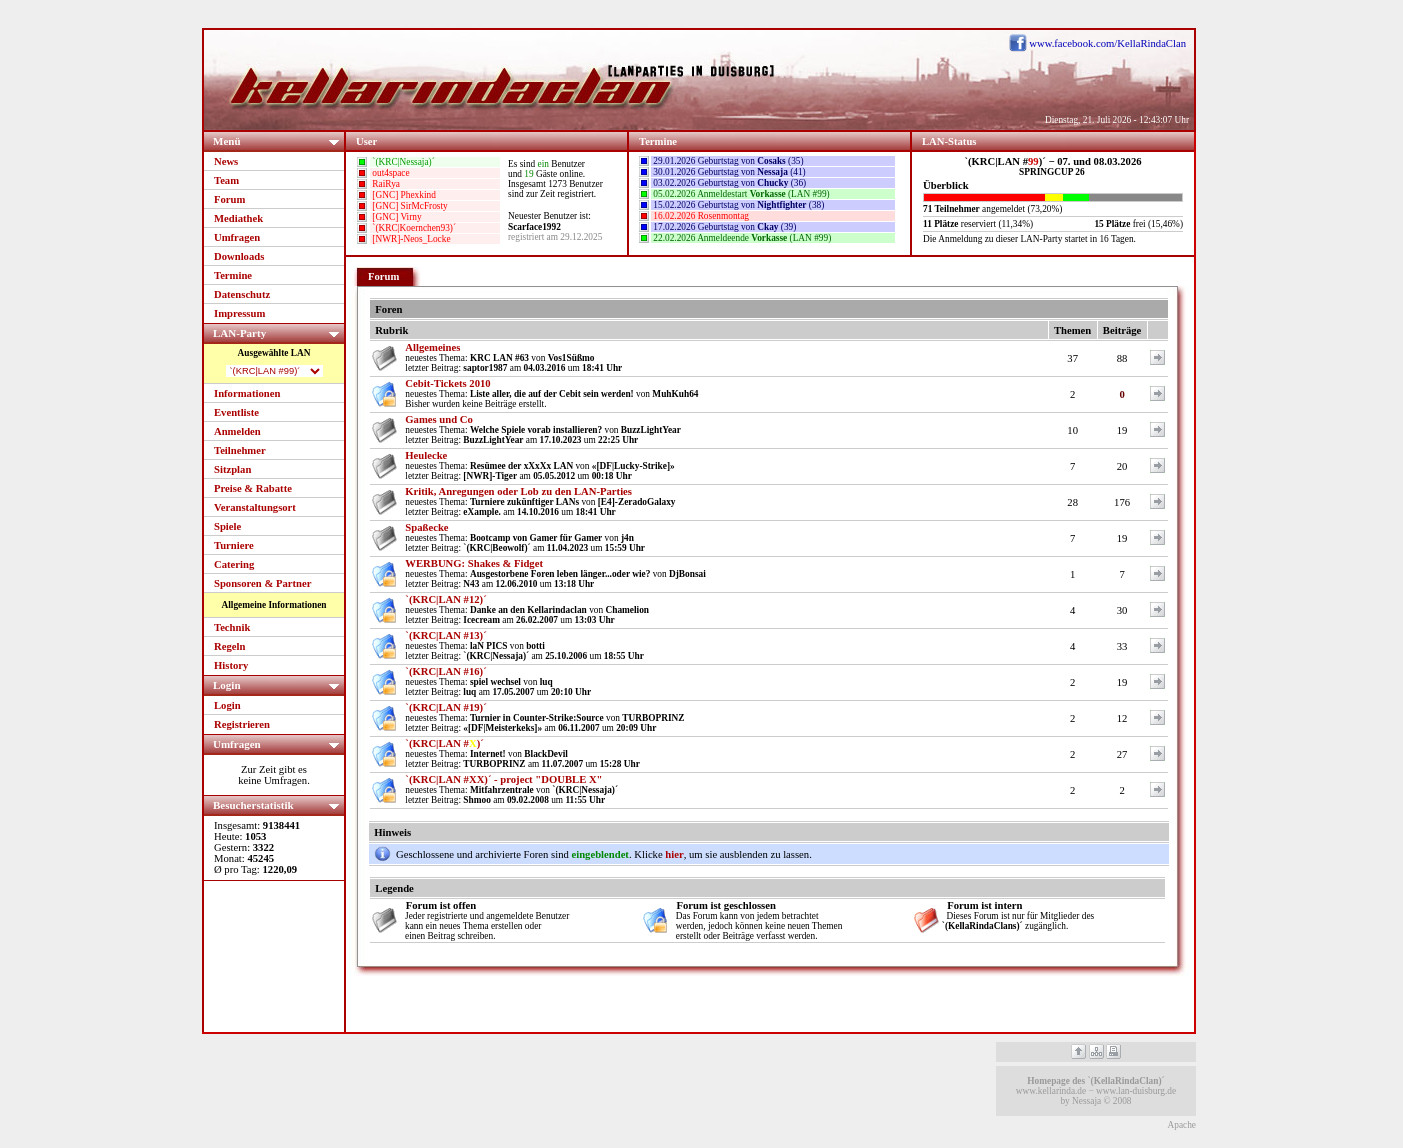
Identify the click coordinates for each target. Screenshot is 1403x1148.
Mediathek (238, 218)
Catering (234, 564)
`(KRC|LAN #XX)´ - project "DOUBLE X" (503, 779)
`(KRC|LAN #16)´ (445, 671)
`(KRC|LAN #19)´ (445, 707)
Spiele (227, 526)
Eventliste (236, 412)
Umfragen (237, 237)
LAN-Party (278, 332)
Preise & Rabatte (253, 488)
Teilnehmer (240, 450)
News (226, 161)
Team (226, 180)
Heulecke (426, 455)
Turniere (234, 545)
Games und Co (439, 419)
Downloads (239, 256)
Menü (278, 140)
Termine (233, 275)
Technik (232, 627)
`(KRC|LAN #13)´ (445, 635)
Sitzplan (232, 469)
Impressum (239, 313)
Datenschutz (242, 294)
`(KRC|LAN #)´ (444, 743)
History (231, 665)
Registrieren (242, 724)
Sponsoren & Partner (262, 583)
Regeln (229, 646)
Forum (229, 199)
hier (674, 854)
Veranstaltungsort (255, 507)
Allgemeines (432, 347)
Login (278, 684)
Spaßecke (426, 527)
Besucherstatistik (278, 804)
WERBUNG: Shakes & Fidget (474, 563)
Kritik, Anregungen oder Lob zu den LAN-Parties (518, 491)
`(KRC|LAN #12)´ (445, 599)
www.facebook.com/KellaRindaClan (1107, 43)
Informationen (247, 393)
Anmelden (237, 431)
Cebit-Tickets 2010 (447, 383)
